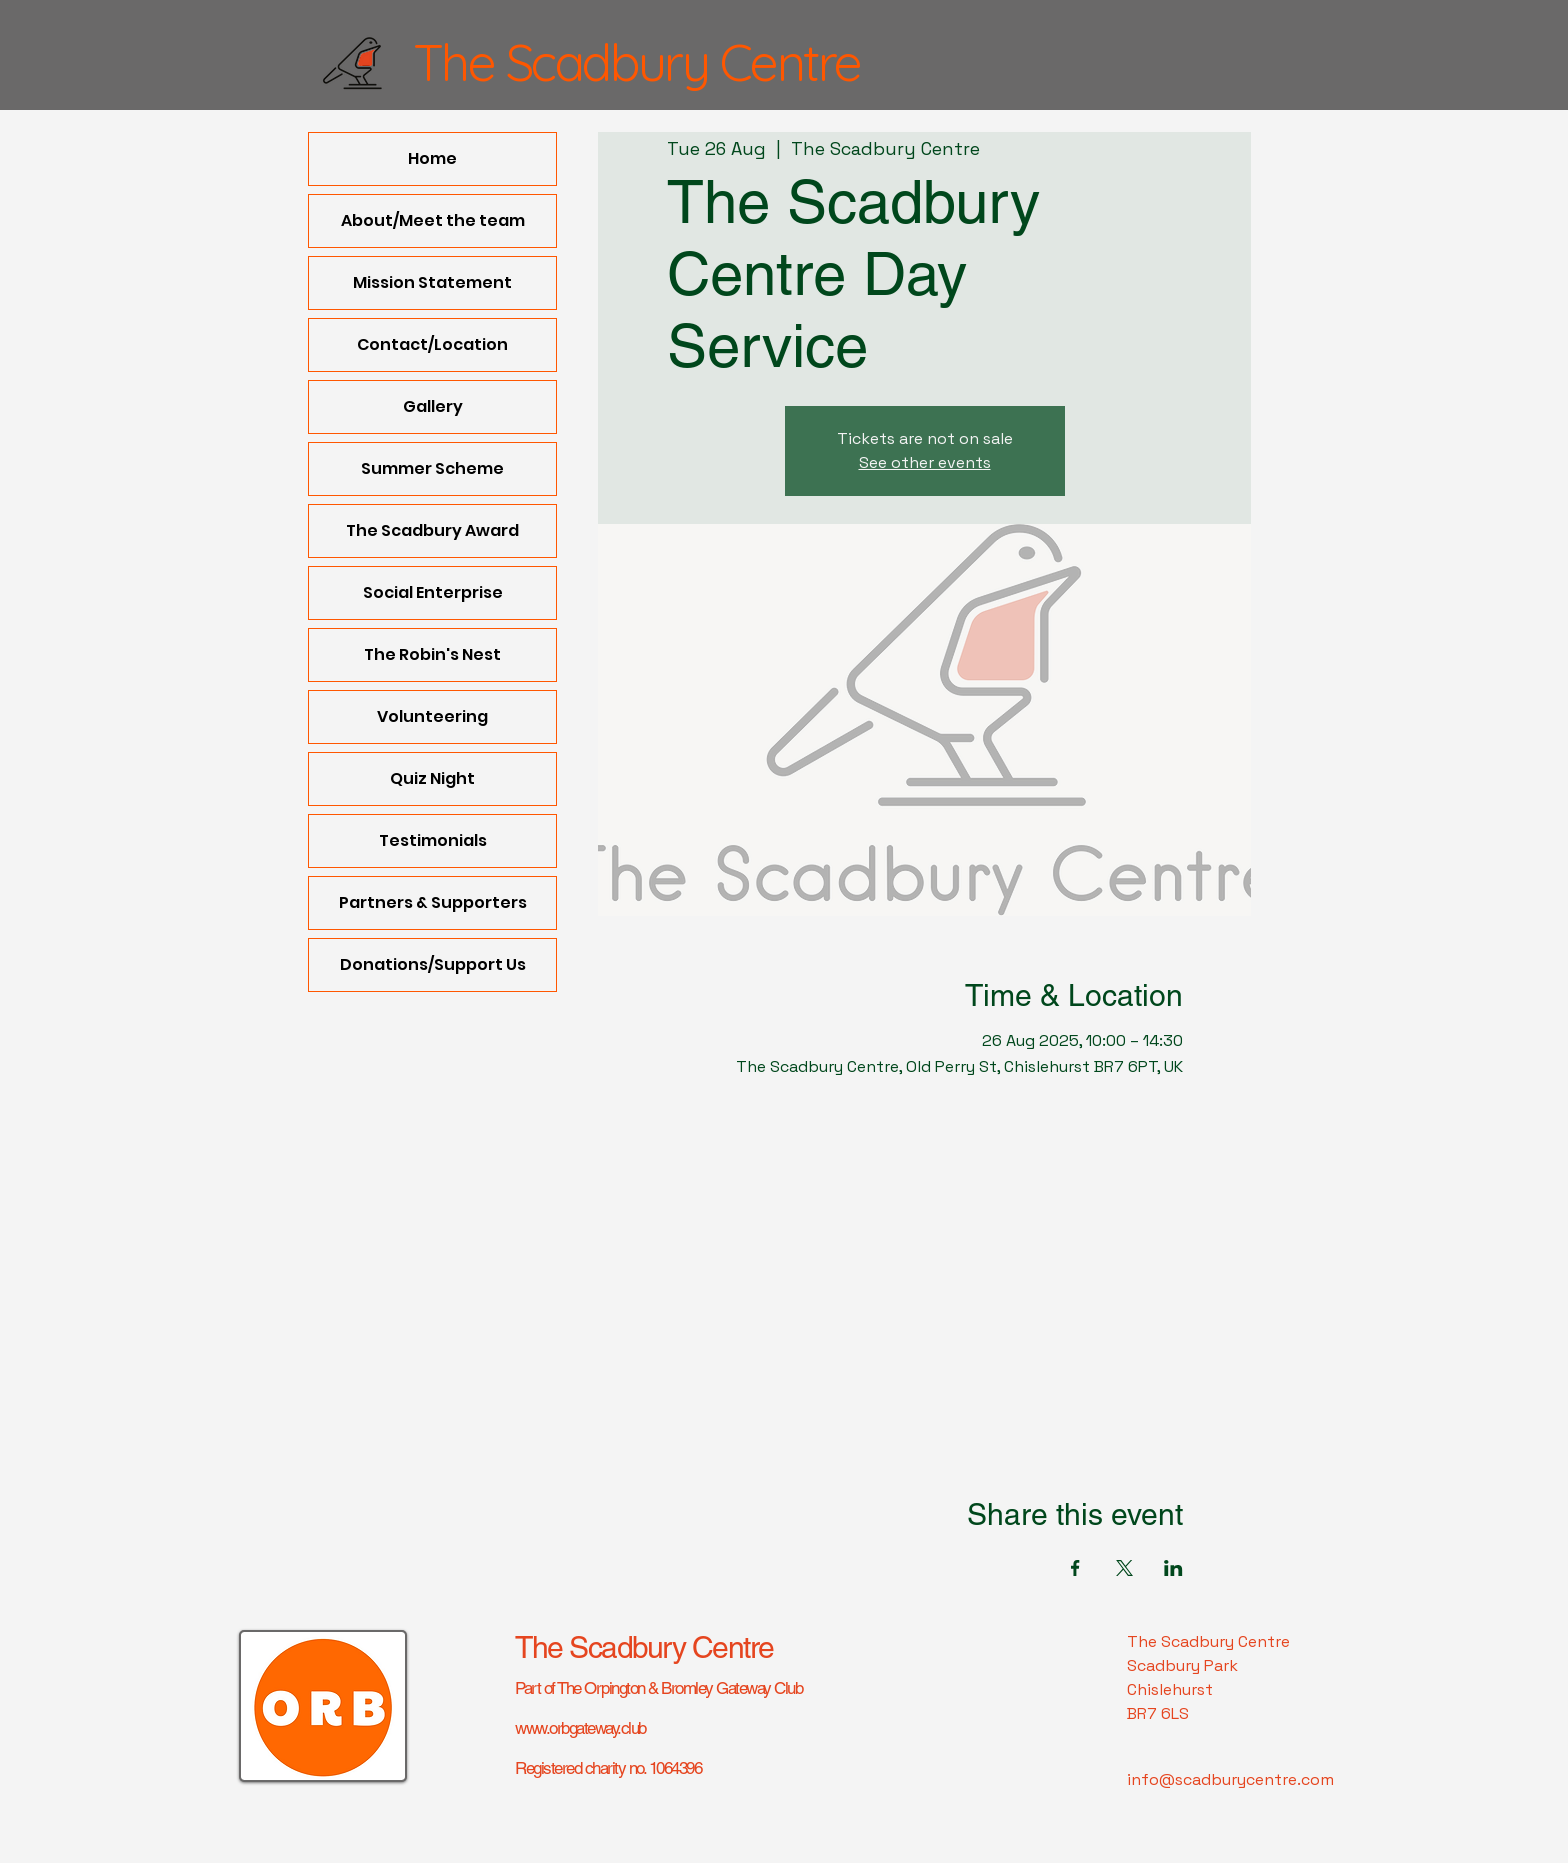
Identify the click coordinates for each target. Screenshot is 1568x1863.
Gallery (433, 406)
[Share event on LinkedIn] (1173, 1568)
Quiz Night (432, 778)
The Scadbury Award (432, 530)
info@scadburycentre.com (1230, 1779)
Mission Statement (432, 282)
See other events (925, 462)
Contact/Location (432, 344)
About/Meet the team (433, 220)
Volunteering (432, 716)
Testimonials (433, 840)
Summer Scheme (432, 468)
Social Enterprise (433, 592)
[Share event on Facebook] (1075, 1568)
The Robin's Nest (432, 654)
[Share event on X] (1124, 1568)
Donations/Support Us (433, 964)
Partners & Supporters (433, 902)
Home (432, 158)
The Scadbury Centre (644, 1647)
